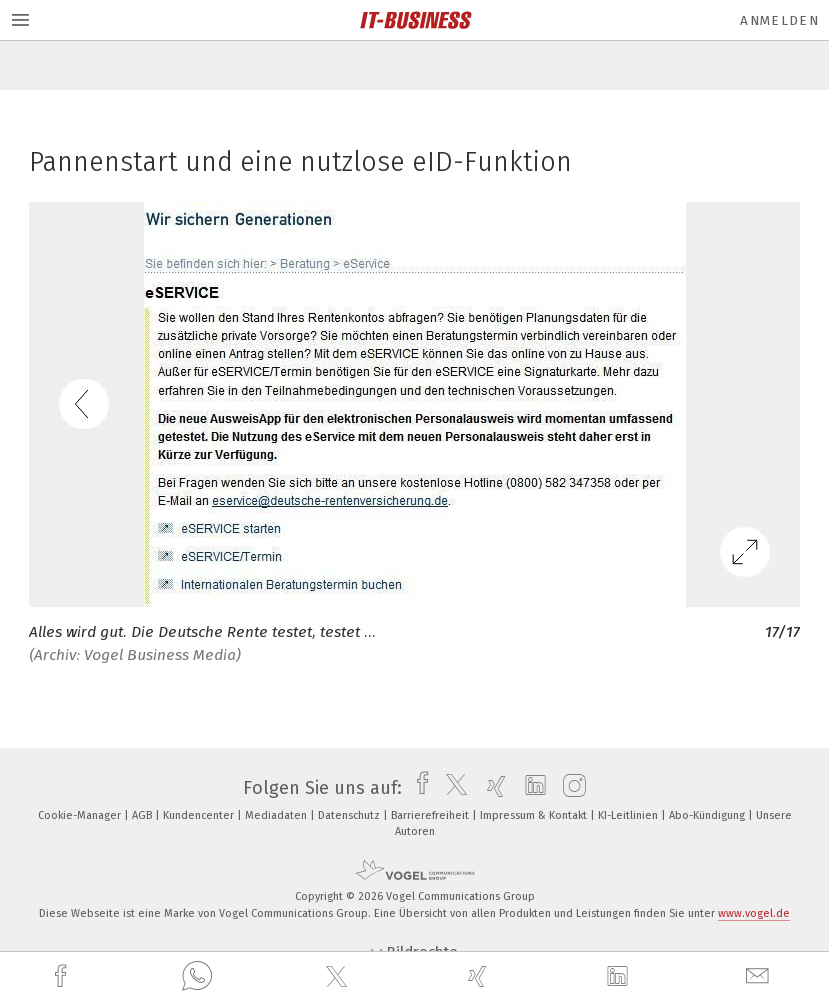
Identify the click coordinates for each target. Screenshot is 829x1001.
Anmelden (779, 20)
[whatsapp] (197, 977)
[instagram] (569, 788)
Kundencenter (200, 815)
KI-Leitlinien (629, 815)
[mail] (760, 976)
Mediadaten (277, 815)
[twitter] (339, 977)
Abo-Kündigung (708, 815)
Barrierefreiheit (431, 815)
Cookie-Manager (81, 815)
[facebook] (63, 976)
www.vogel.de (754, 913)
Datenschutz (350, 815)
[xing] (480, 976)
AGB (143, 815)
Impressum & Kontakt (535, 815)
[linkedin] (620, 977)
